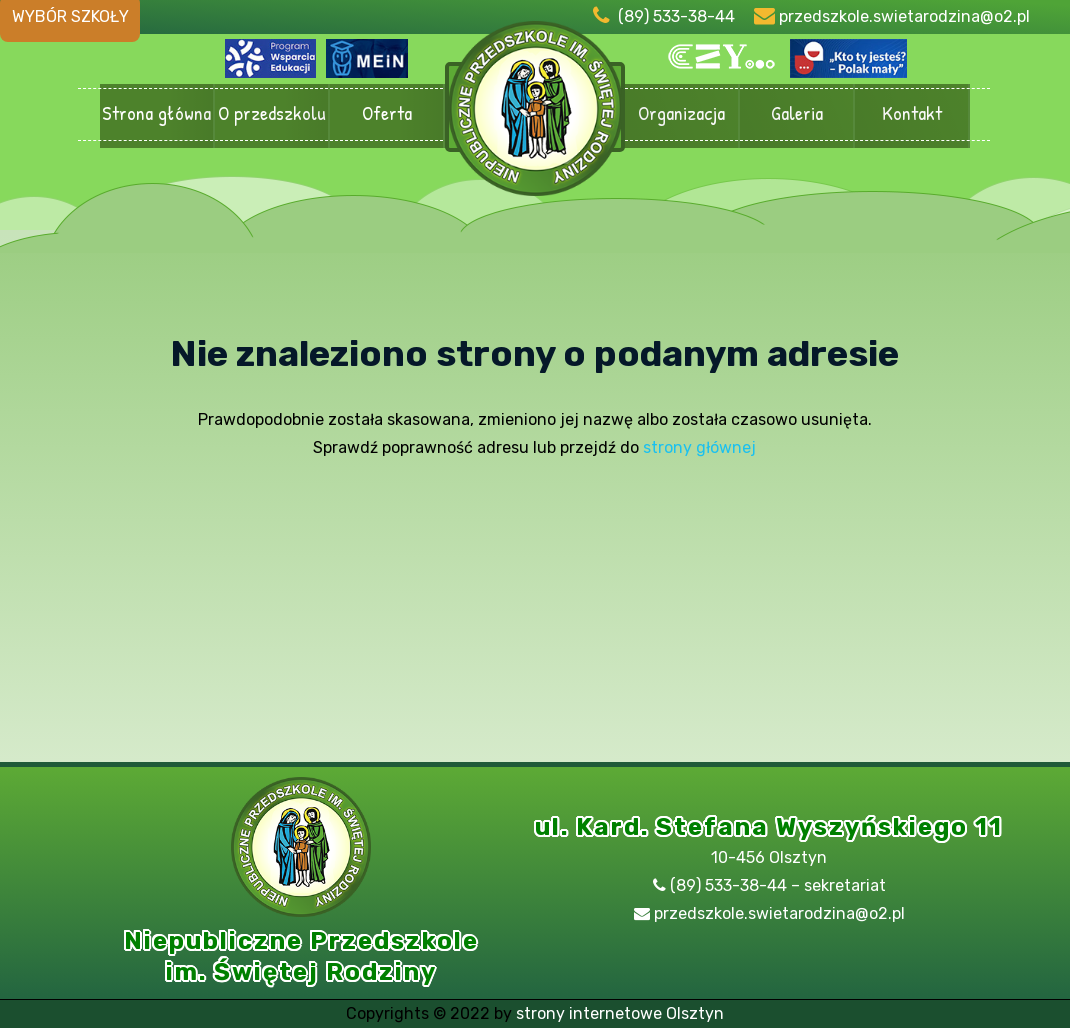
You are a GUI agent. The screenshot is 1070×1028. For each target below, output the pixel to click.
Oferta (386, 114)
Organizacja (681, 114)
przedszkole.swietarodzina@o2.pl (904, 16)
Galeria (796, 114)
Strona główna (156, 114)
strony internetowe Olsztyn (620, 1013)
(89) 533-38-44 (676, 16)
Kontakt (911, 114)
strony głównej (699, 447)
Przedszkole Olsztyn (535, 116)
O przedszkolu (271, 114)
